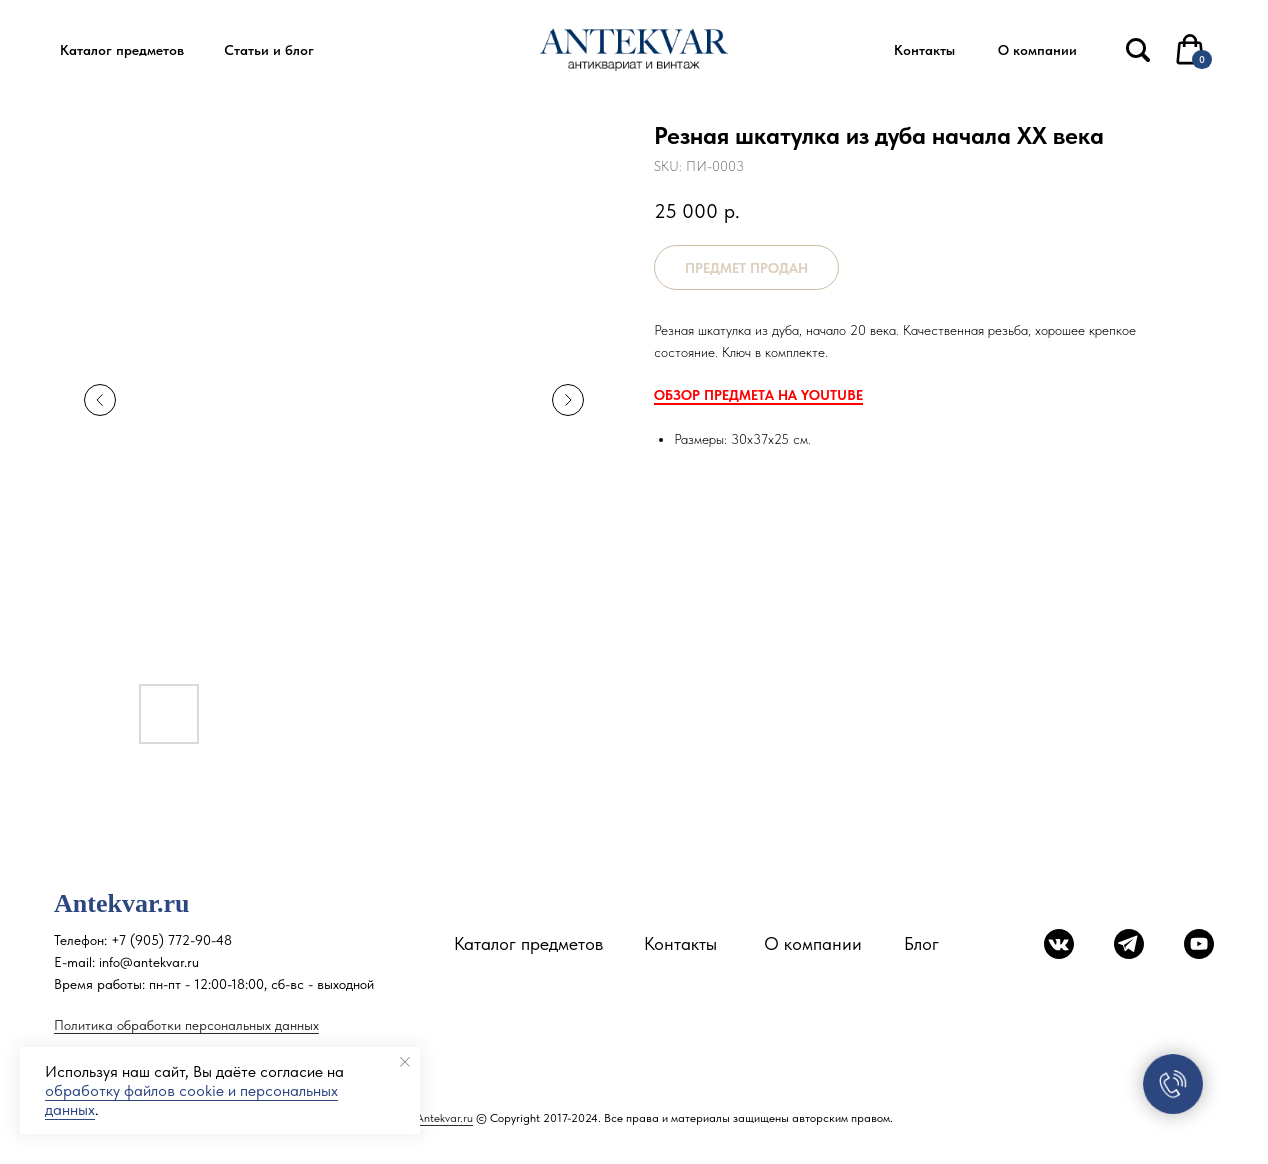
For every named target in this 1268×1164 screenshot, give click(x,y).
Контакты (680, 943)
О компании (813, 943)
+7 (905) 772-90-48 (171, 940)
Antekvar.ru (444, 1118)
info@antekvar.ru (149, 962)
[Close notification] (405, 1062)
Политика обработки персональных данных (186, 1025)
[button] (121, 50)
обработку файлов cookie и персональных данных (191, 1100)
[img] (1138, 50)
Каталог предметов (528, 943)
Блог (921, 943)
